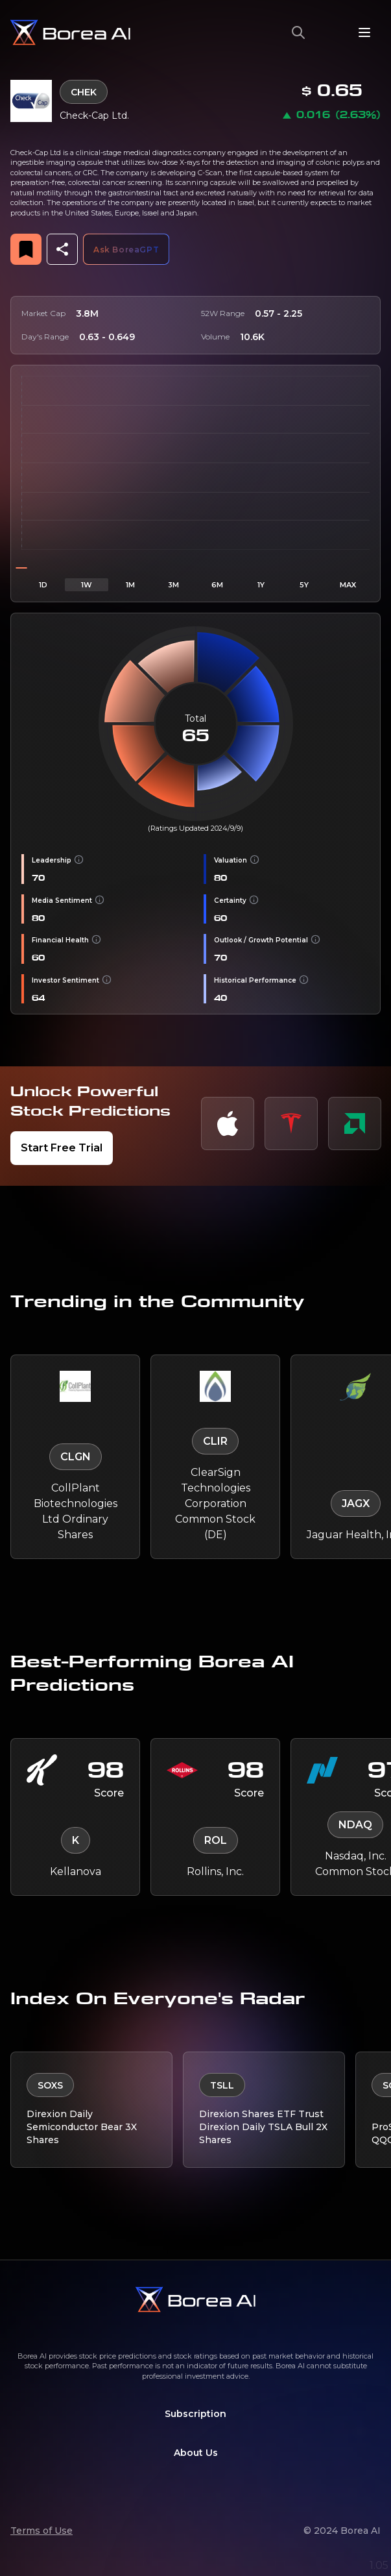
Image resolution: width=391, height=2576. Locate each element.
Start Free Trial (61, 1148)
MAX (348, 584)
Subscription (195, 2414)
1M (130, 584)
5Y (304, 584)
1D (43, 584)
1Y (261, 584)
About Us (196, 2453)
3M (173, 584)
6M (217, 584)
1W (86, 584)
